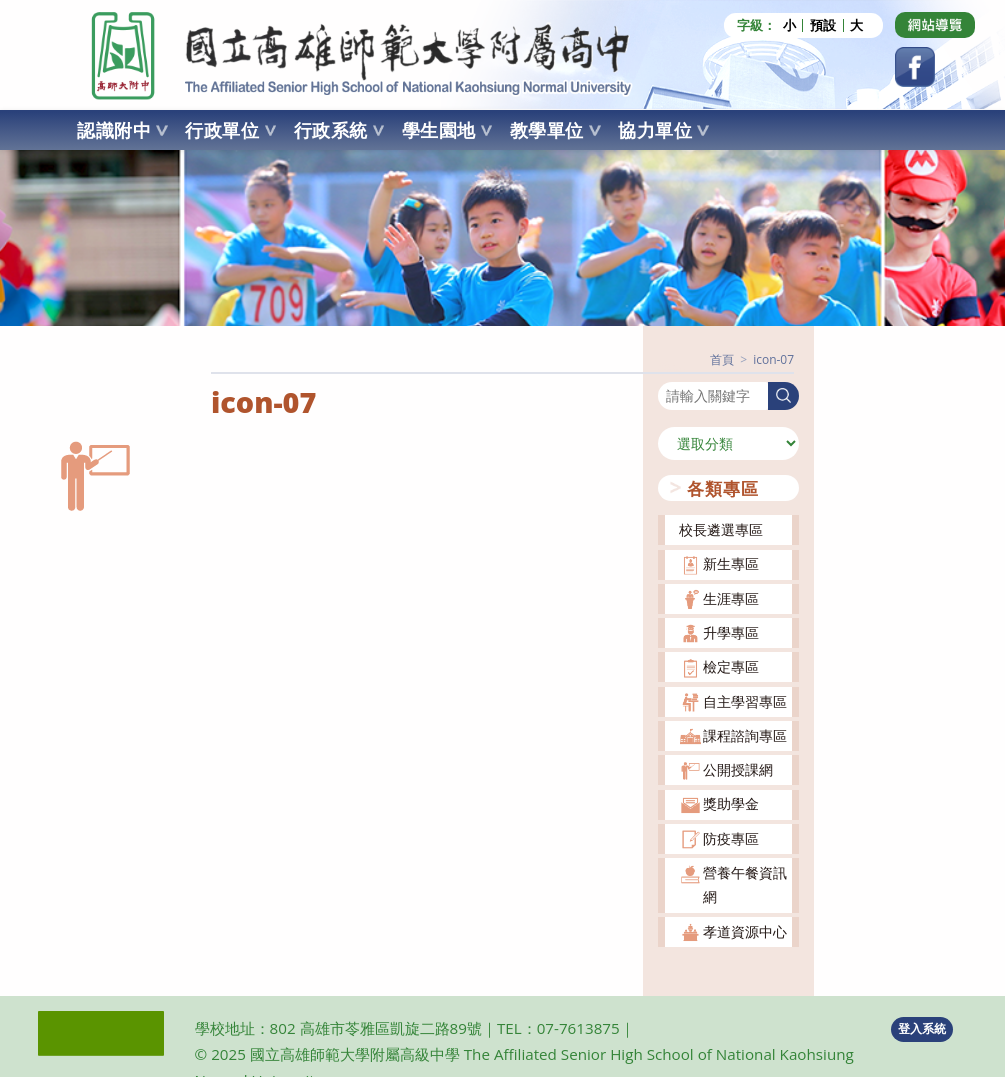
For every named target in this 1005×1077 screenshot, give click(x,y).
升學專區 (731, 631)
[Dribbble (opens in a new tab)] (935, 25)
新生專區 (731, 563)
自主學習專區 (745, 700)
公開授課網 (738, 768)
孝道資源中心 (745, 930)
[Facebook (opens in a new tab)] (915, 67)
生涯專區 (731, 597)
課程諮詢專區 (745, 734)
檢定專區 (731, 665)
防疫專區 (731, 837)
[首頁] (722, 358)
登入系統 (922, 1027)
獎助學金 (731, 803)
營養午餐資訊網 (745, 883)
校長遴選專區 (721, 528)
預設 (823, 25)
